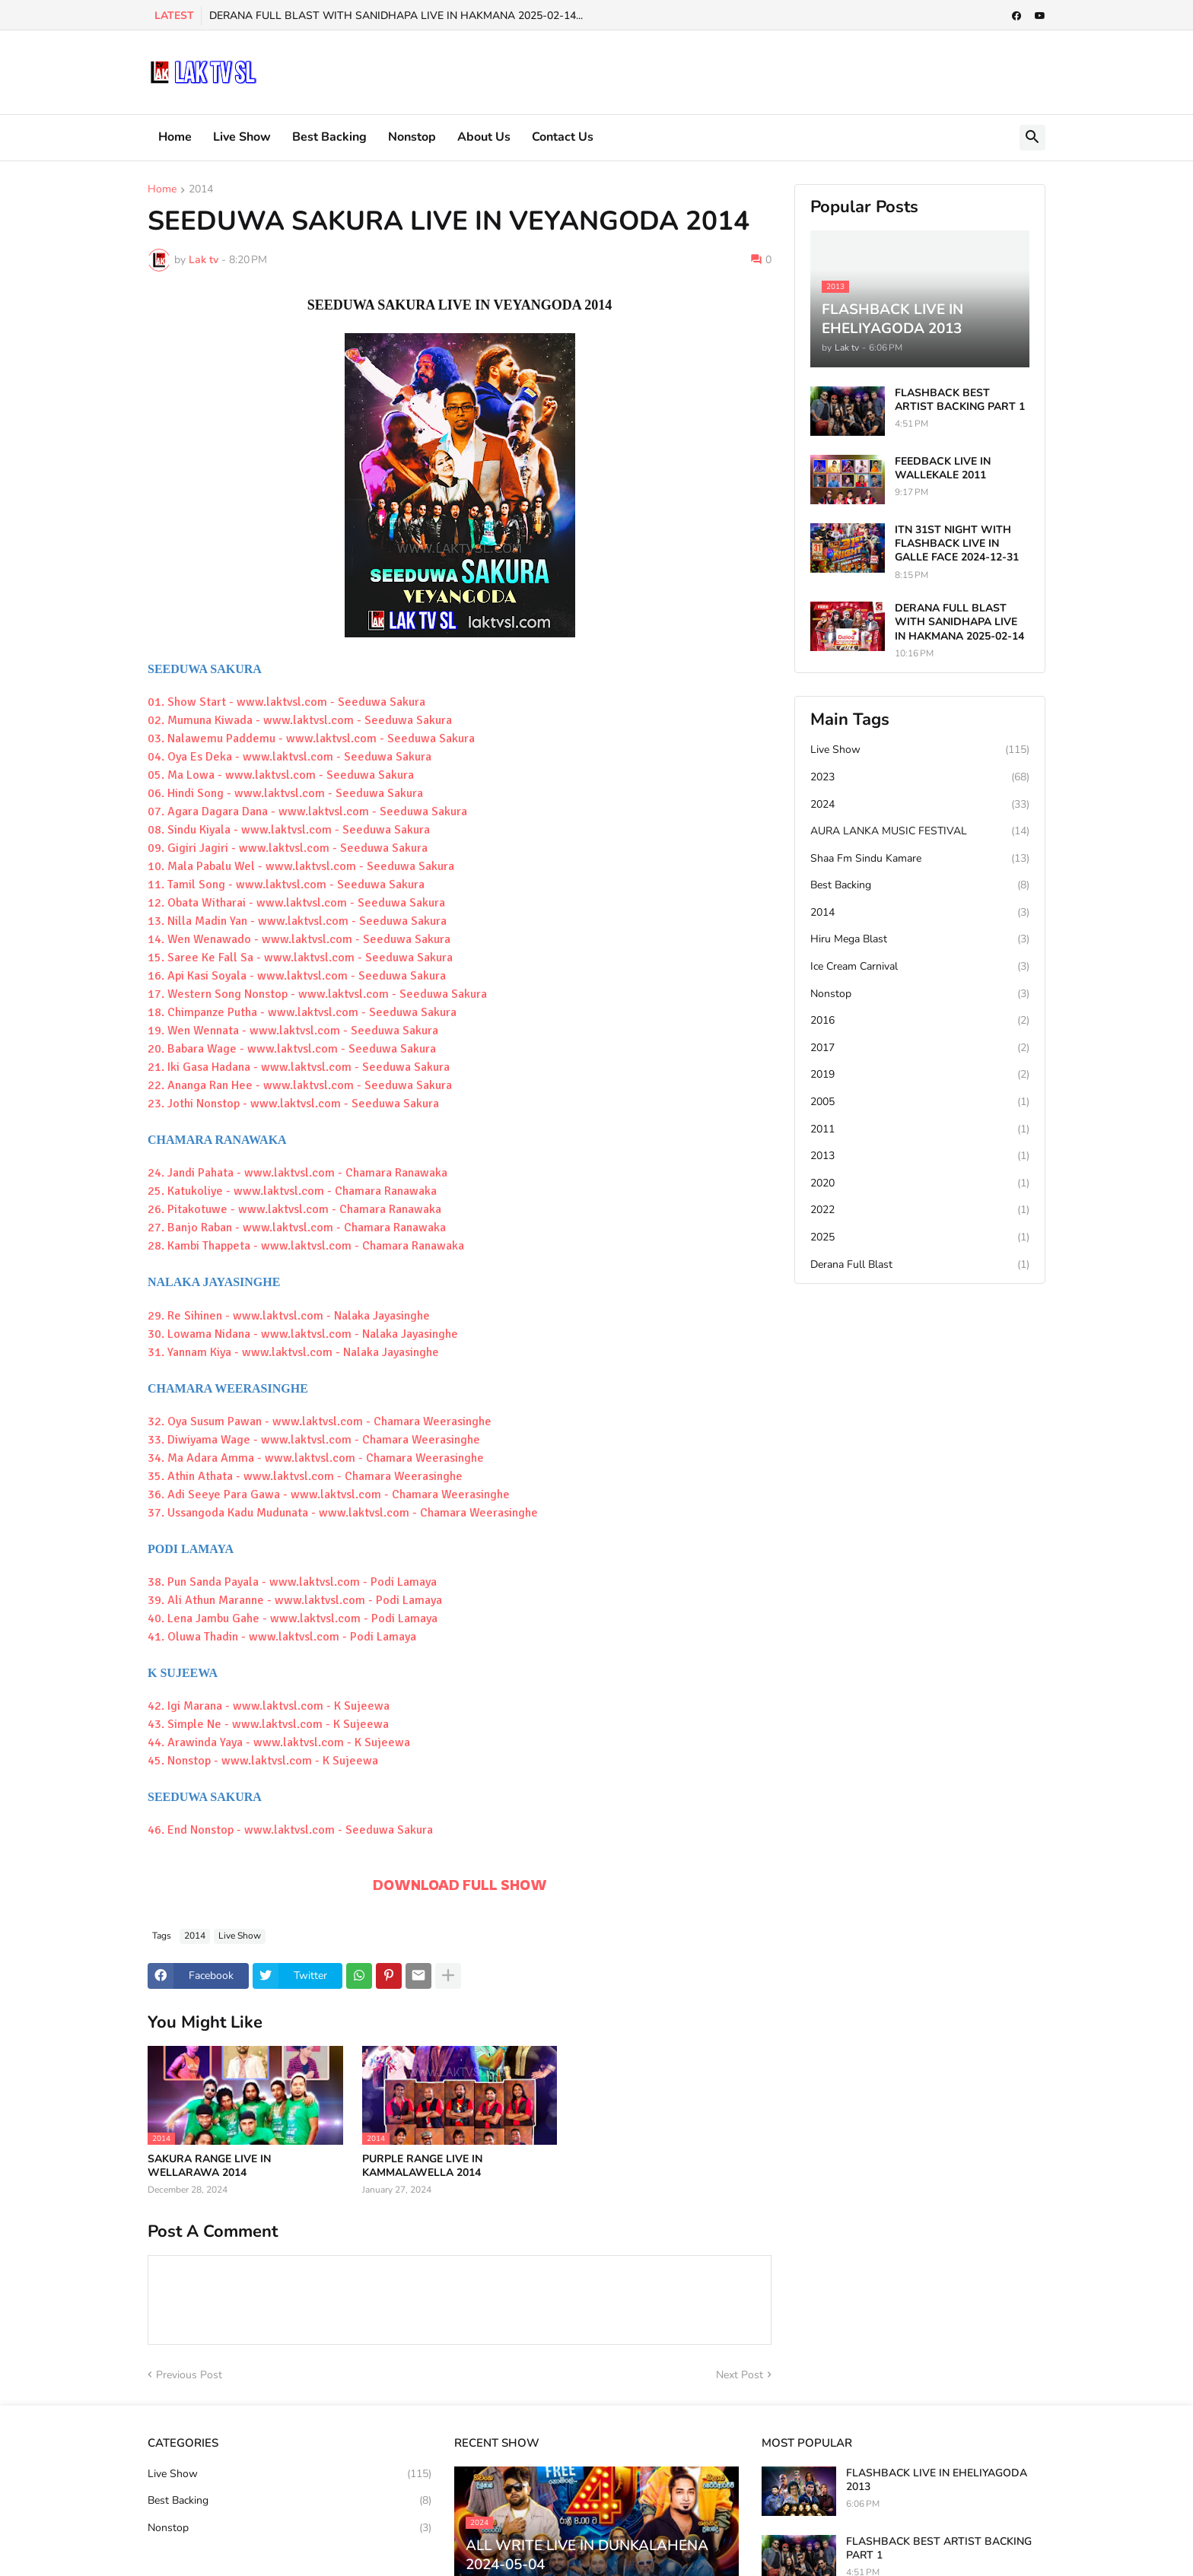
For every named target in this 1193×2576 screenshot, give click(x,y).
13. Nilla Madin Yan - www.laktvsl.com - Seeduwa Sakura (297, 921)
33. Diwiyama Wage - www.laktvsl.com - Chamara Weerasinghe (314, 1439)
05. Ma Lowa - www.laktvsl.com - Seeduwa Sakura (281, 775)
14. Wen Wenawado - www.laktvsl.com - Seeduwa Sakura (299, 939)
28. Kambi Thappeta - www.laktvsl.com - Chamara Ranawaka (306, 1245)
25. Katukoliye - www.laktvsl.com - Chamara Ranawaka (292, 1191)
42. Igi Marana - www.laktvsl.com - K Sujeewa (269, 1706)
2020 (919, 1183)
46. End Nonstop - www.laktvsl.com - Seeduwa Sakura (290, 1830)
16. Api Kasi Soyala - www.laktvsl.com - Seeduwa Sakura (297, 975)
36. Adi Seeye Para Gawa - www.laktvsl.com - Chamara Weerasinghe (329, 1494)
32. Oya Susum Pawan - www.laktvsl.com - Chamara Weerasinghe (320, 1421)
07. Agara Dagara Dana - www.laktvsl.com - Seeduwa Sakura (307, 811)
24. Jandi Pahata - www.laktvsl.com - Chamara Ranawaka (297, 1172)
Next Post (739, 2375)
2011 (919, 1129)
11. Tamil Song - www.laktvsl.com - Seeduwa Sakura (286, 884)
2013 (919, 1156)
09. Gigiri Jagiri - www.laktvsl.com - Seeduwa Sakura (288, 848)
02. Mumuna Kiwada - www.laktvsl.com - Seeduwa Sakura (300, 720)
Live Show (242, 137)
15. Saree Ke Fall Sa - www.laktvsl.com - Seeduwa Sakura (300, 957)
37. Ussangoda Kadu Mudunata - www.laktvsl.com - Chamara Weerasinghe (343, 1512)
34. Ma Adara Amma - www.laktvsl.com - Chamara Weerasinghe (316, 1458)
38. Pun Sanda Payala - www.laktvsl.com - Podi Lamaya (292, 1582)
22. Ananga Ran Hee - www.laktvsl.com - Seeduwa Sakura (300, 1085)
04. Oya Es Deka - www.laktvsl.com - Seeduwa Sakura (289, 756)
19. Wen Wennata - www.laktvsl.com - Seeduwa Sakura (293, 1030)
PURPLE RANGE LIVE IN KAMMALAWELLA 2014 (422, 2166)
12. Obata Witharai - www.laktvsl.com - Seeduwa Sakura (296, 902)
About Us (484, 137)
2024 (919, 804)
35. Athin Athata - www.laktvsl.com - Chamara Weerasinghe (305, 1476)
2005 (919, 1102)
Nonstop (412, 137)
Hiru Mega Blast (919, 939)
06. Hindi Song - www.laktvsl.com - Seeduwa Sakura (285, 793)
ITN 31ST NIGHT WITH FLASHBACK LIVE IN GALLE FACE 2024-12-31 (957, 543)
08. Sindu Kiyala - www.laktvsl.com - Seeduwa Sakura (289, 829)
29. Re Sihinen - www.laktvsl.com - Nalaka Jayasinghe (289, 1315)
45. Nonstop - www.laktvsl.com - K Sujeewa (263, 1760)
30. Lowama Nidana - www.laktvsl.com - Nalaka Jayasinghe (303, 1334)
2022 (919, 1210)
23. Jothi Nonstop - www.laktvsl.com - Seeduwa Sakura (293, 1103)
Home (175, 137)
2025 (919, 1237)
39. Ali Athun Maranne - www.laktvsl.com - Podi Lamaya (295, 1600)
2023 (919, 777)
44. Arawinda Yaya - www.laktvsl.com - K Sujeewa (279, 1742)
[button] (1032, 138)
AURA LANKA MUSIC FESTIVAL (919, 831)
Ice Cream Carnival (919, 966)
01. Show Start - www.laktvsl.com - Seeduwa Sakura (286, 702)
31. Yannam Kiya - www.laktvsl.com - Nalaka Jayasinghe (293, 1352)
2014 (201, 190)
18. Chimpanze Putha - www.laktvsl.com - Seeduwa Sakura (302, 1012)
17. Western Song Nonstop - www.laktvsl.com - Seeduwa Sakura (317, 994)
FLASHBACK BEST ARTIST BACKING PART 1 (960, 400)
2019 (919, 1074)
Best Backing (329, 137)
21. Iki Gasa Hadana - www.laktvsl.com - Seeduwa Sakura (299, 1067)
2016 (919, 1020)
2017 (919, 1048)
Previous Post (189, 2375)
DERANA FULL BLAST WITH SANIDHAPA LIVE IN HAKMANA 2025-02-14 (959, 622)
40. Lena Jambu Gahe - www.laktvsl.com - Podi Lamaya (292, 1618)
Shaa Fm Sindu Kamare (919, 858)
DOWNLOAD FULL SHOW (460, 1884)
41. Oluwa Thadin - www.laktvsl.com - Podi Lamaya (282, 1636)
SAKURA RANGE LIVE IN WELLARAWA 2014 (209, 2166)
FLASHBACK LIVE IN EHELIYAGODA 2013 (936, 2480)
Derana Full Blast (919, 1264)
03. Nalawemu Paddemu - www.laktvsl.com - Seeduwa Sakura (311, 738)
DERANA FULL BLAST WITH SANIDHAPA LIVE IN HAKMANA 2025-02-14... (396, 15)
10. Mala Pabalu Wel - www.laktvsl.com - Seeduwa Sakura (301, 866)
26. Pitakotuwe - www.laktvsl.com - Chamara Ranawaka (294, 1209)
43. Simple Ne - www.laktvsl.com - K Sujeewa (268, 1724)
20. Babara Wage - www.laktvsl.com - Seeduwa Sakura (292, 1048)
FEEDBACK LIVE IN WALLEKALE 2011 (943, 468)
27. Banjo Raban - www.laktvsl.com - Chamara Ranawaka (297, 1227)
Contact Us (562, 137)
